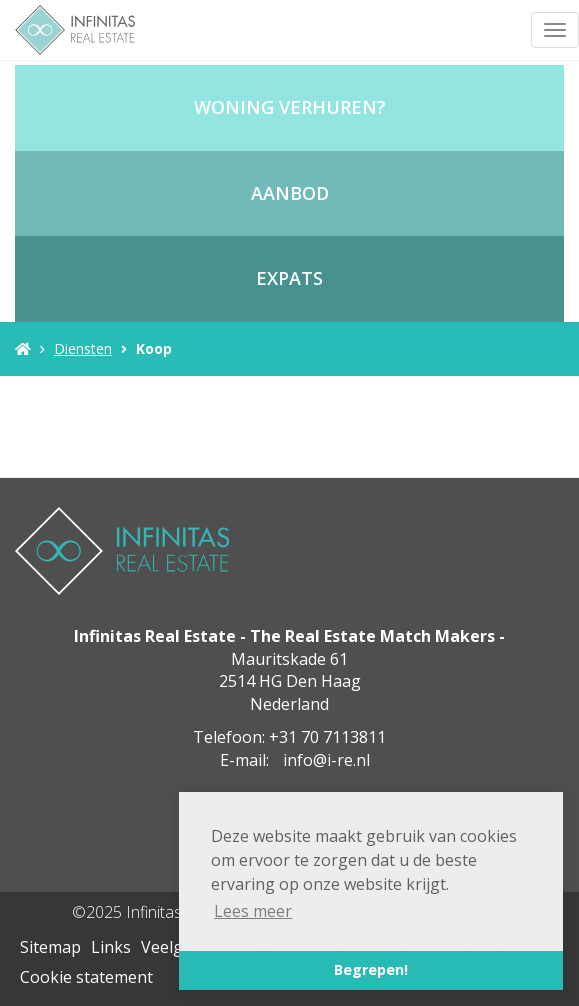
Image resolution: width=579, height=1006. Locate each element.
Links (111, 947)
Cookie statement (86, 977)
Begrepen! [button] (371, 969)
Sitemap (50, 947)
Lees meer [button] (253, 911)
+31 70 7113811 (327, 737)
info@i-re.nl (326, 760)
